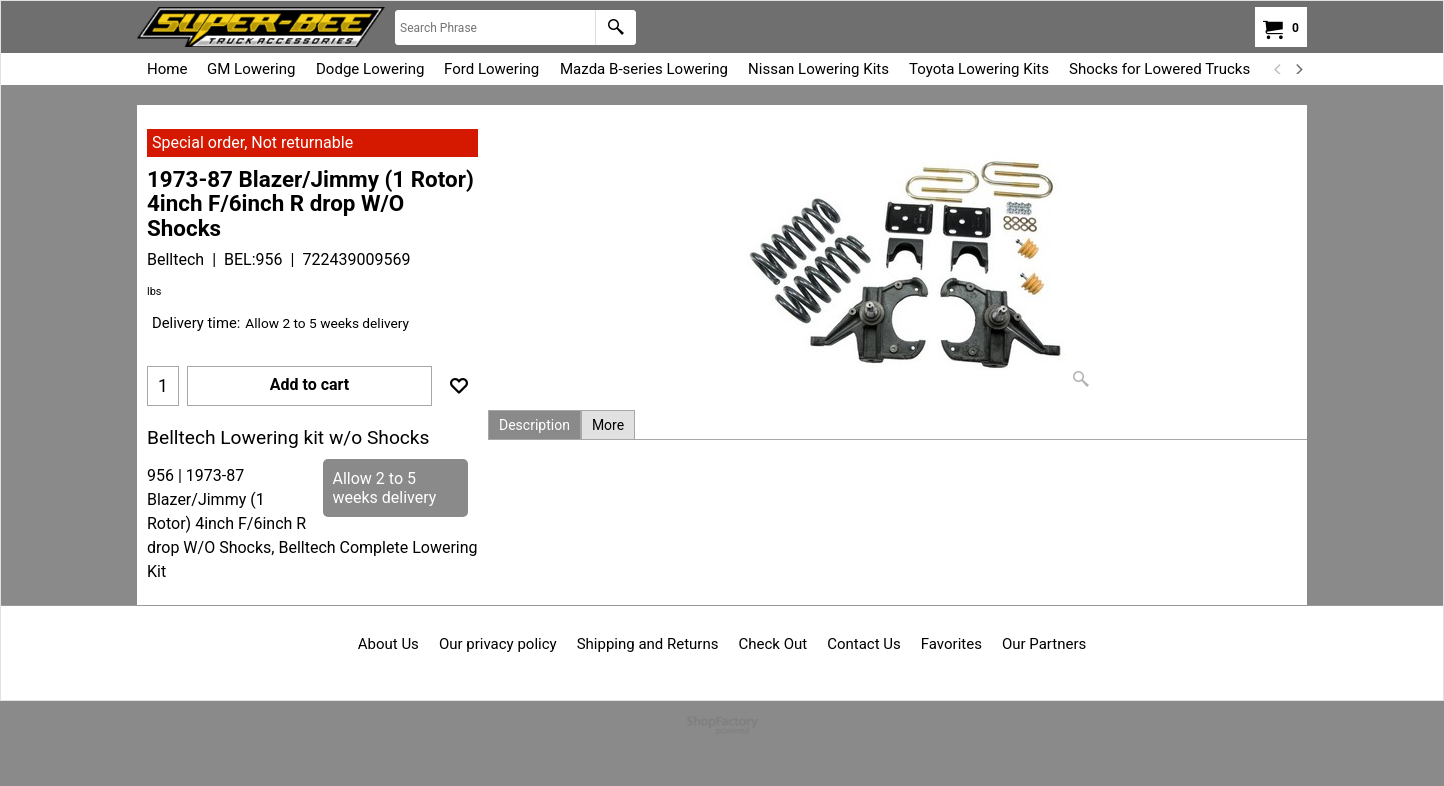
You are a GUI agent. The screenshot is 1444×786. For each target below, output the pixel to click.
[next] (1298, 69)
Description (534, 425)
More (608, 425)
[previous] (1278, 69)
